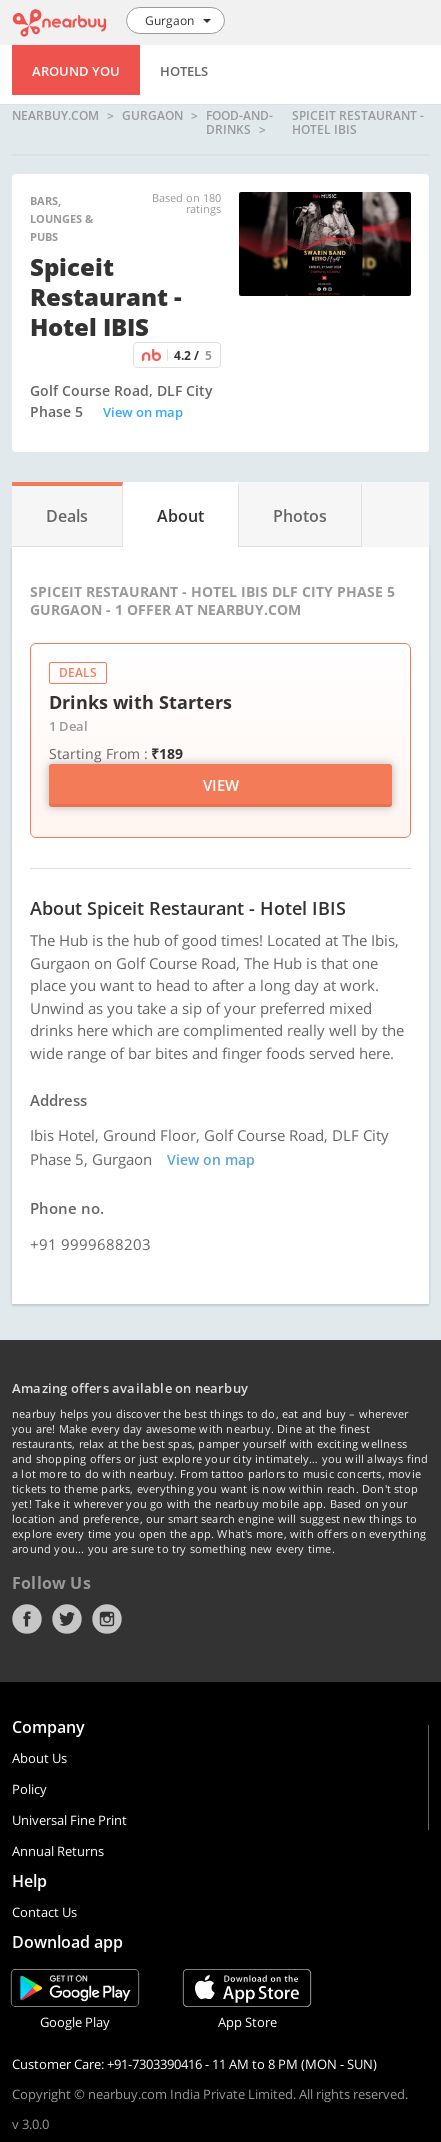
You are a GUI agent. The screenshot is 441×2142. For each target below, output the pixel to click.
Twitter (67, 1619)
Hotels (184, 71)
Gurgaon (152, 116)
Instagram (107, 1619)
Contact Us (44, 1912)
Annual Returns (58, 1851)
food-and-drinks (239, 122)
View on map (143, 412)
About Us (39, 1758)
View (221, 785)
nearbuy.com (55, 116)
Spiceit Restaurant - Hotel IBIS (358, 122)
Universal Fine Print (69, 1820)
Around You (76, 71)
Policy (29, 1789)
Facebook (27, 1619)
